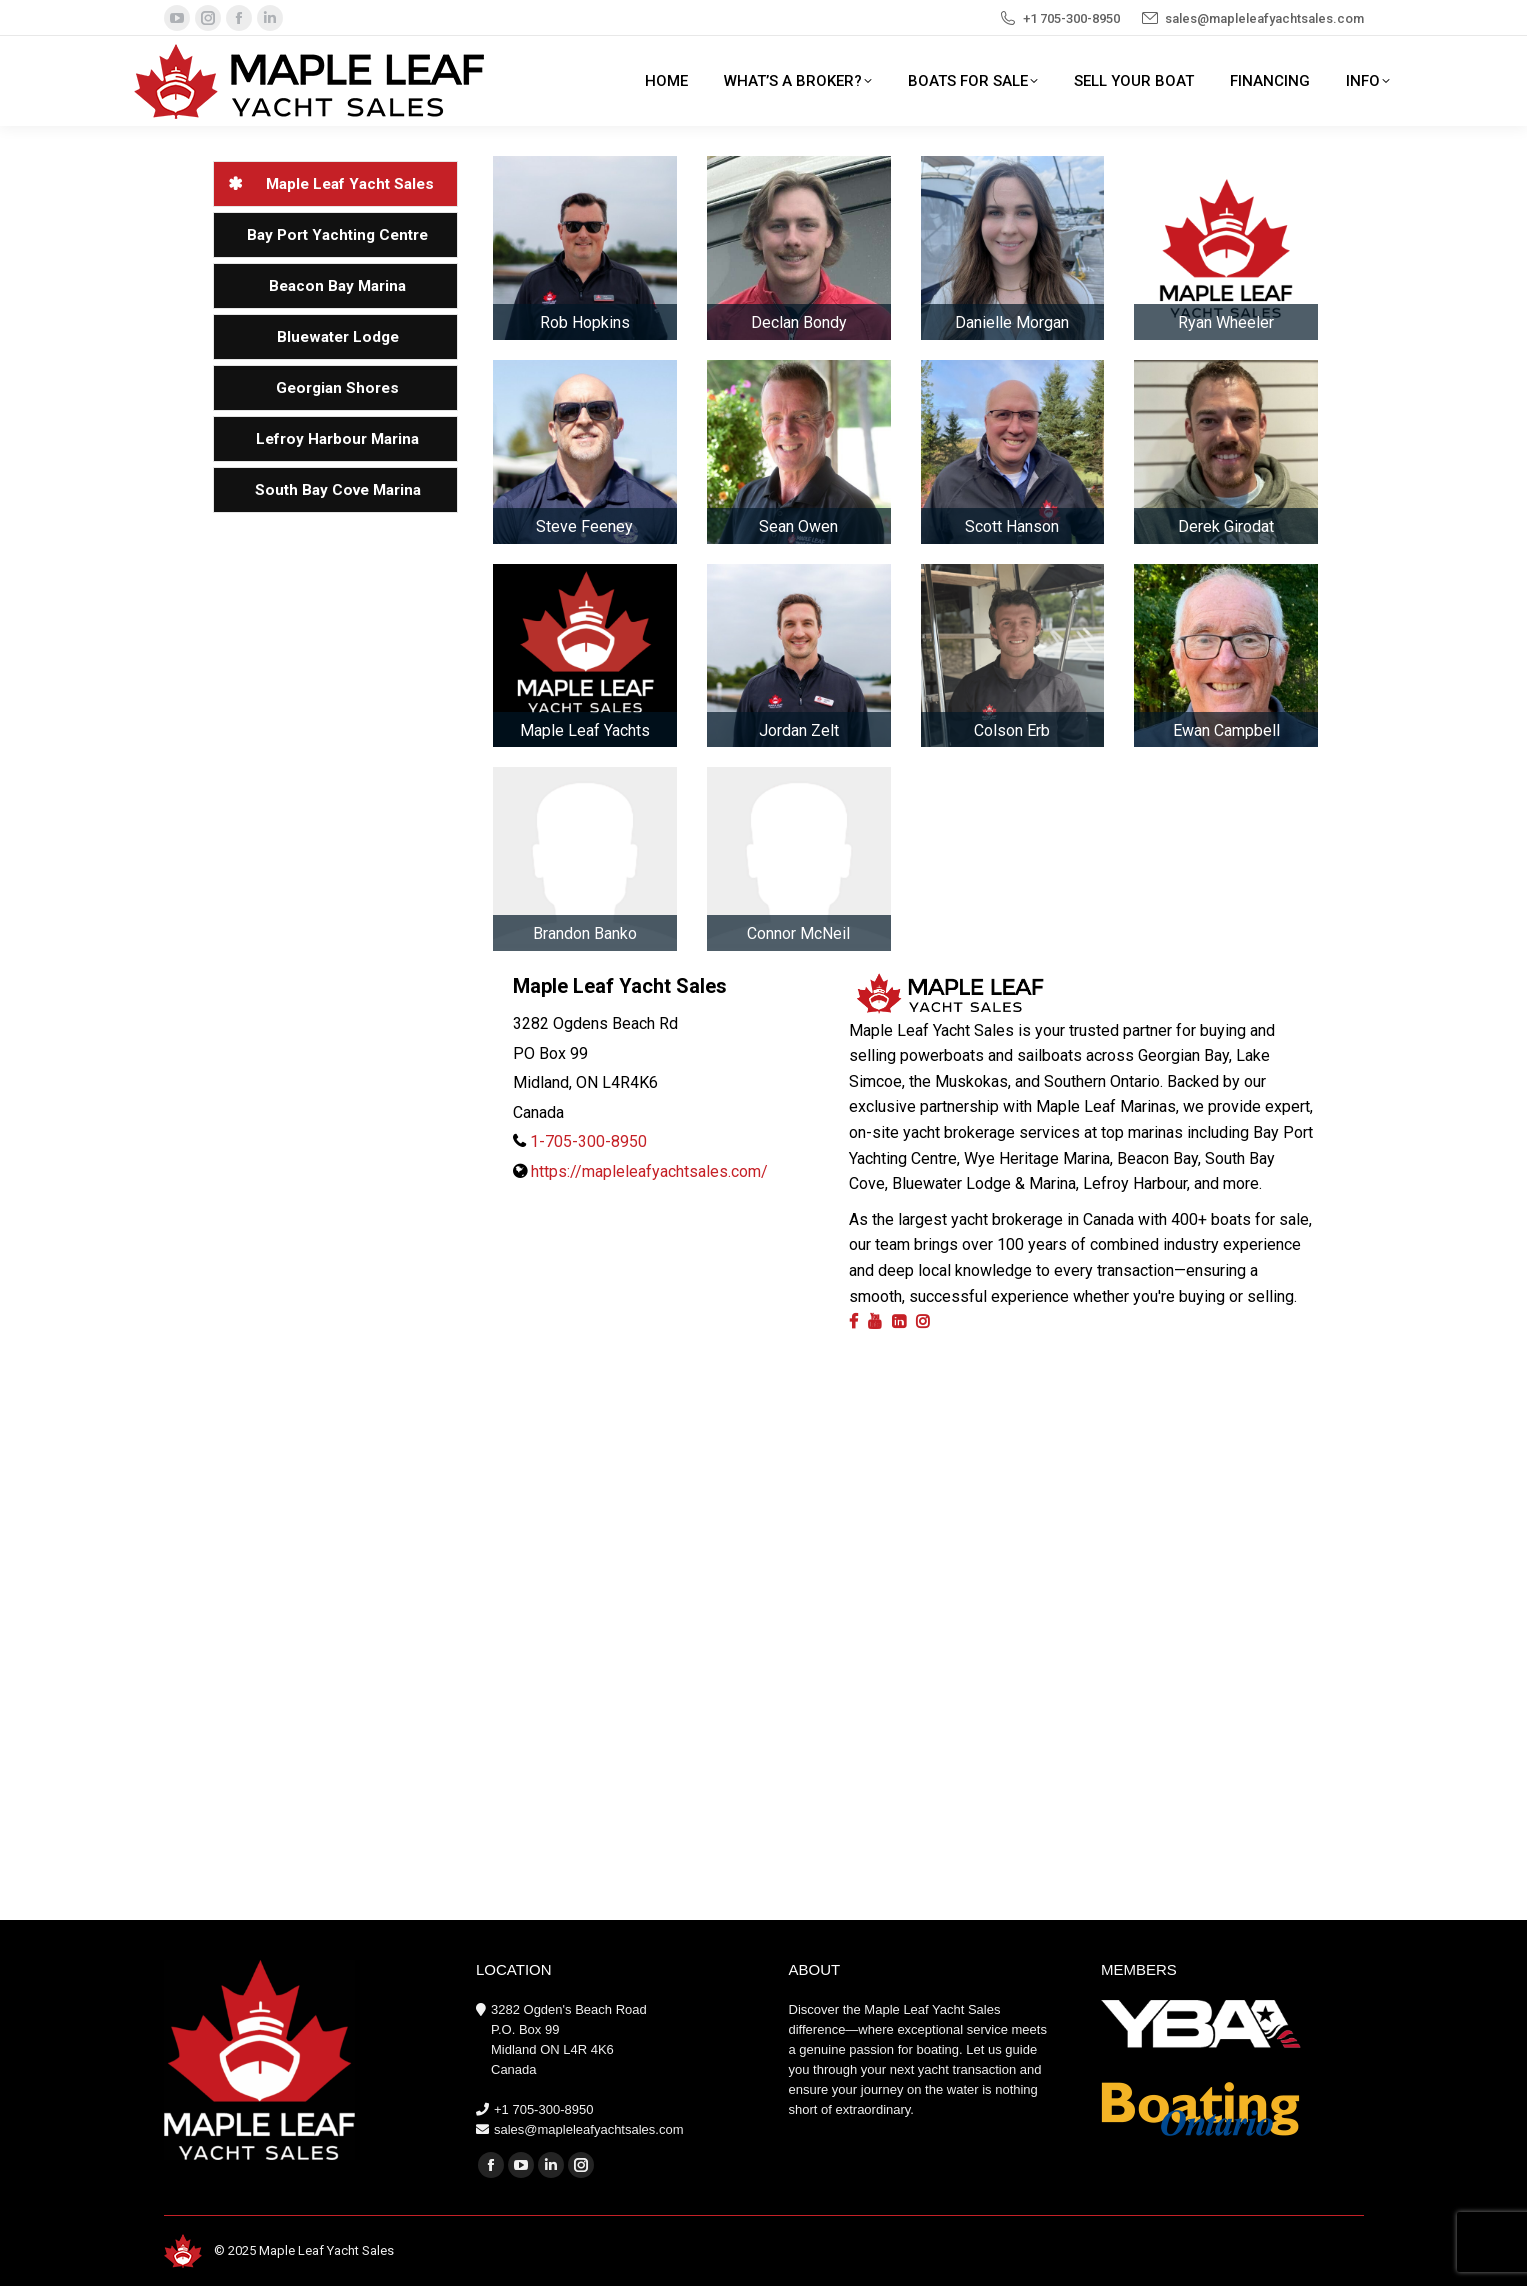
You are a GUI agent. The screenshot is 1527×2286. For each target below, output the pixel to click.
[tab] (335, 184)
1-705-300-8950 (588, 1141)
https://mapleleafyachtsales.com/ (649, 1171)
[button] (335, 184)
